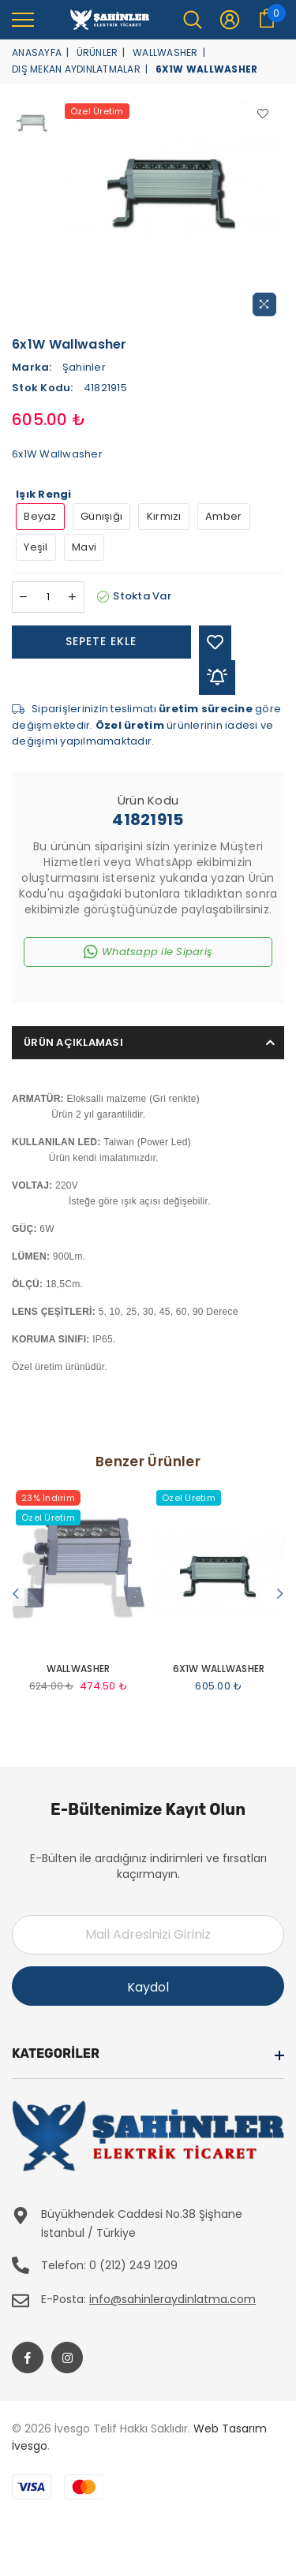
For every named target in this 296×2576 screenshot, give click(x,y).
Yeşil (35, 546)
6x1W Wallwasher (219, 1668)
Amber (223, 516)
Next (280, 1594)
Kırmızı (164, 516)
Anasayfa (37, 52)
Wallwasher (165, 52)
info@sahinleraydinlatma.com (172, 2299)
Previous (16, 1594)
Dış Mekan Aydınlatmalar (76, 69)
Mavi (84, 546)
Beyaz (40, 516)
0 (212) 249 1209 (133, 2265)
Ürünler (97, 52)
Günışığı (101, 516)
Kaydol (148, 1987)
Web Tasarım (230, 2428)
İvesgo (29, 2446)
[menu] (23, 19)
